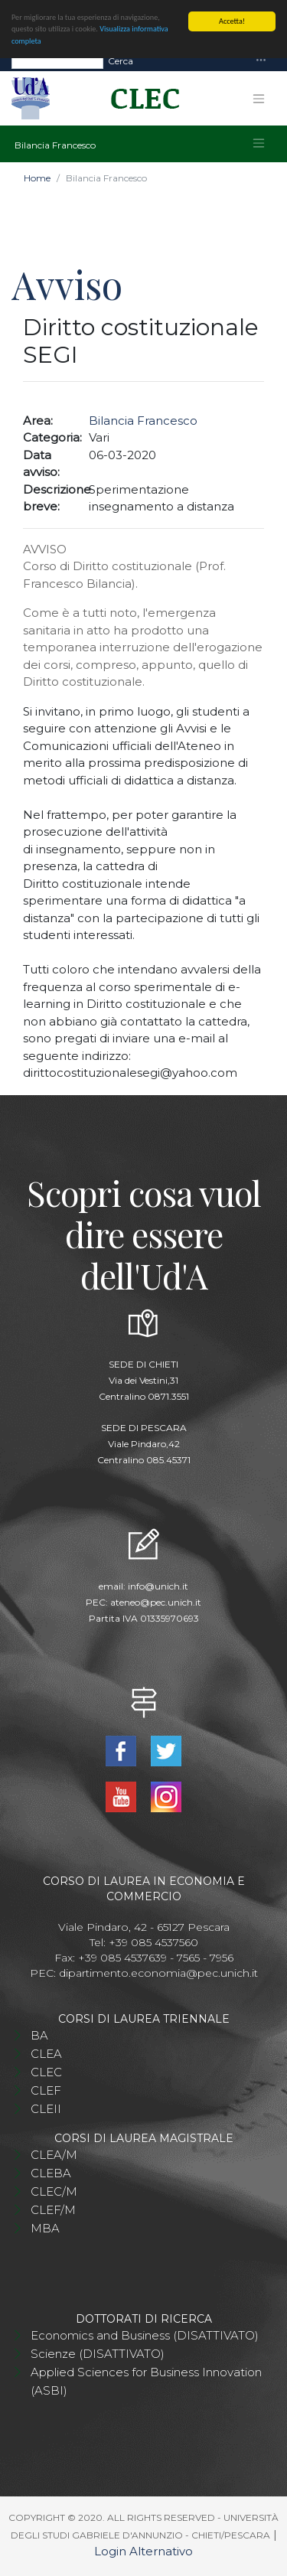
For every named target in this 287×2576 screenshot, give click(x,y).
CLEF (46, 2090)
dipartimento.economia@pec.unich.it (158, 1973)
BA (39, 2035)
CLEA (46, 2053)
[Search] (57, 61)
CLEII (46, 2109)
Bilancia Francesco (143, 420)
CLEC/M (54, 2191)
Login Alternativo (143, 2551)
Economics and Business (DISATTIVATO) (145, 2335)
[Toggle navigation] (261, 61)
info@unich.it (158, 1586)
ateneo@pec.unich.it (155, 1602)
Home (37, 178)
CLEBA (51, 2173)
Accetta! (232, 21)
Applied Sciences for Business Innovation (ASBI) (146, 2381)
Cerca (120, 61)
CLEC (46, 2072)
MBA (45, 2228)
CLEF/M (53, 2210)
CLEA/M (54, 2154)
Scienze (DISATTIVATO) (98, 2353)
